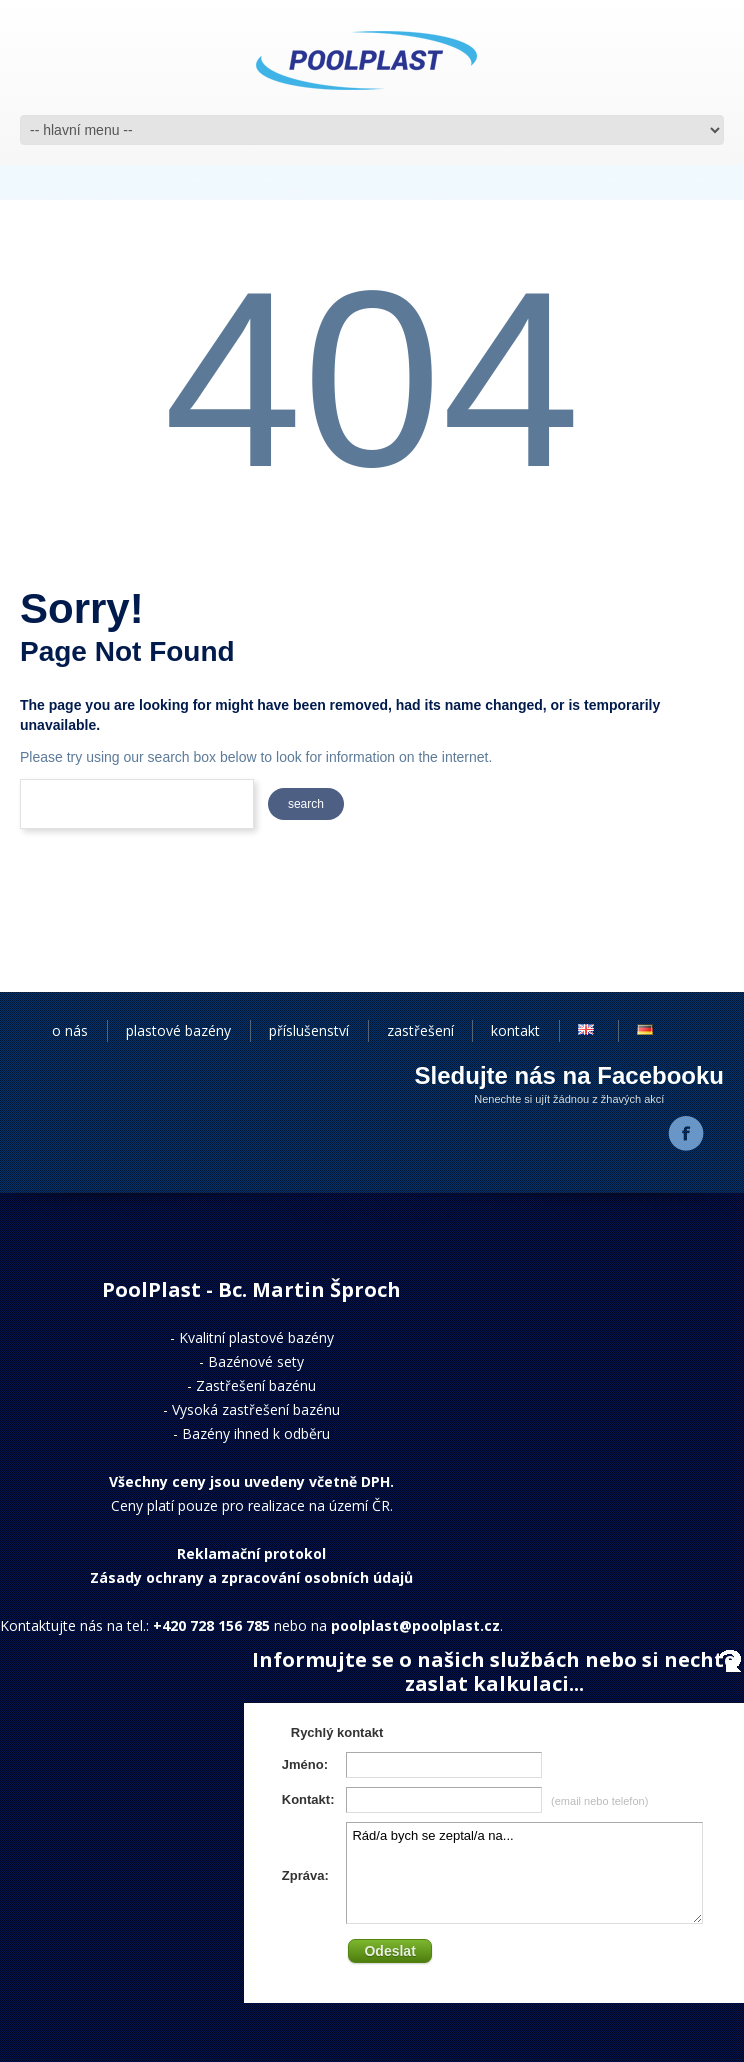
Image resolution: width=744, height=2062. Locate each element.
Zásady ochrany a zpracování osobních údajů (251, 1577)
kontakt (515, 1030)
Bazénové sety (256, 1361)
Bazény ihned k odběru (256, 1433)
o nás (70, 1030)
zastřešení (420, 1030)
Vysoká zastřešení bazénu (256, 1409)
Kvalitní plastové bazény (256, 1337)
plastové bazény (178, 1030)
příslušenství (309, 1030)
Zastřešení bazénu (256, 1385)
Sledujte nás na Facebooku (569, 1075)
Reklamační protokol (251, 1553)
